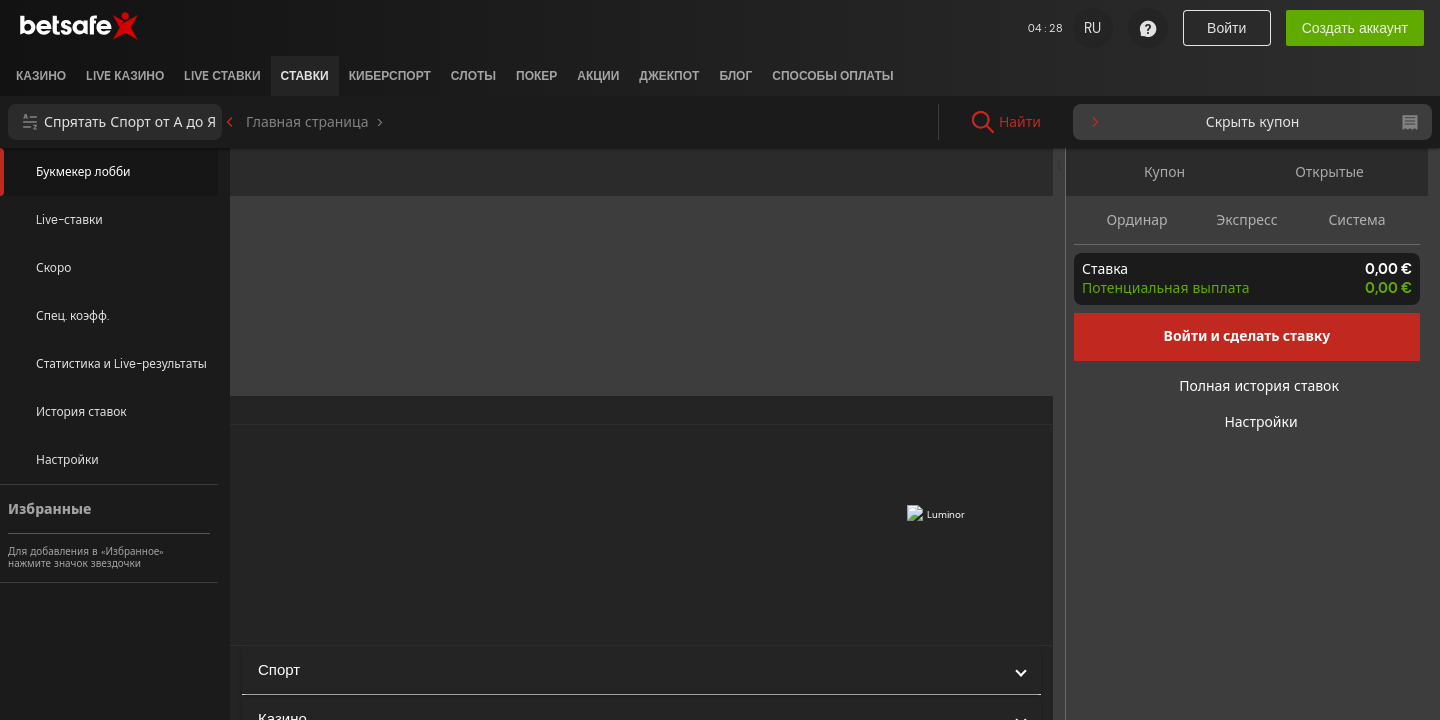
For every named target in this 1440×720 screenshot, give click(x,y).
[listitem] (41, 76)
